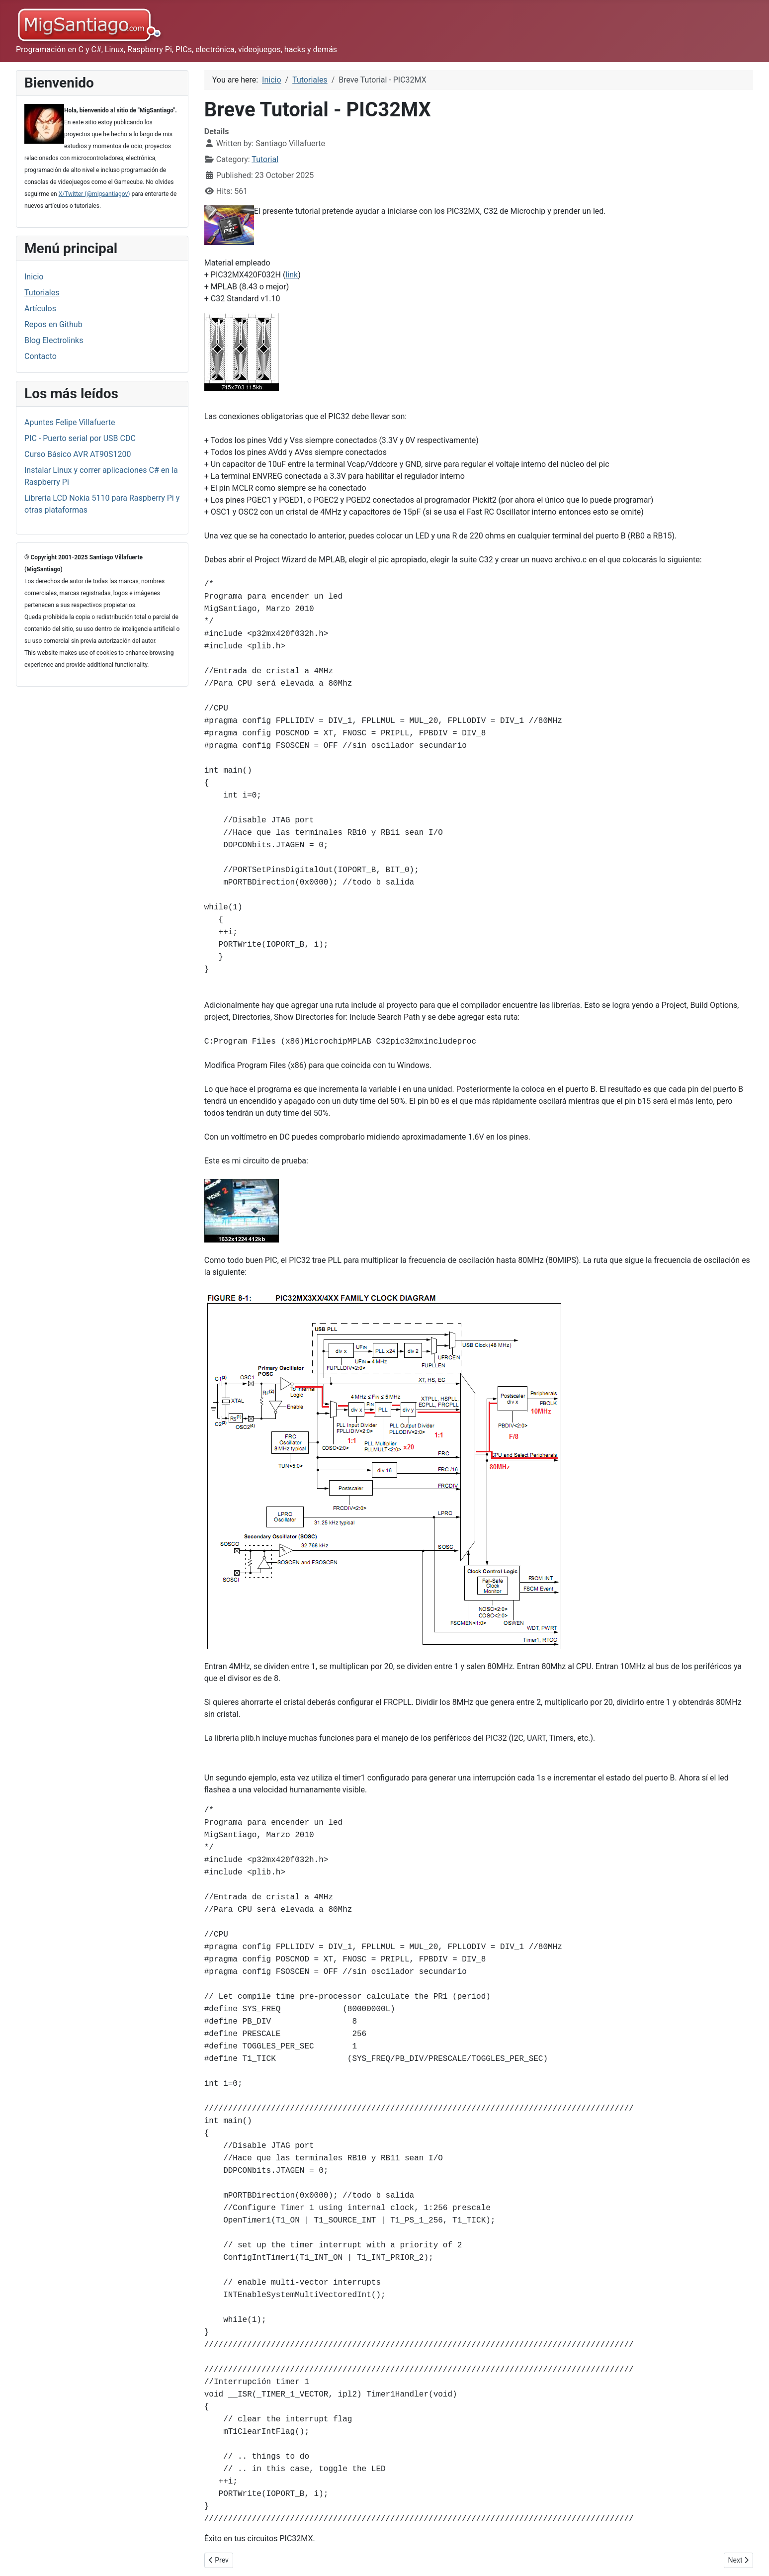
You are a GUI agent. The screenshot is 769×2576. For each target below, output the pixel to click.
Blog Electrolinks (53, 340)
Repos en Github (53, 324)
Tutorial (265, 159)
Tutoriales (41, 292)
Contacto (40, 356)
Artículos (40, 308)
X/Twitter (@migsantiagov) (94, 193)
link (291, 274)
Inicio (33, 276)
